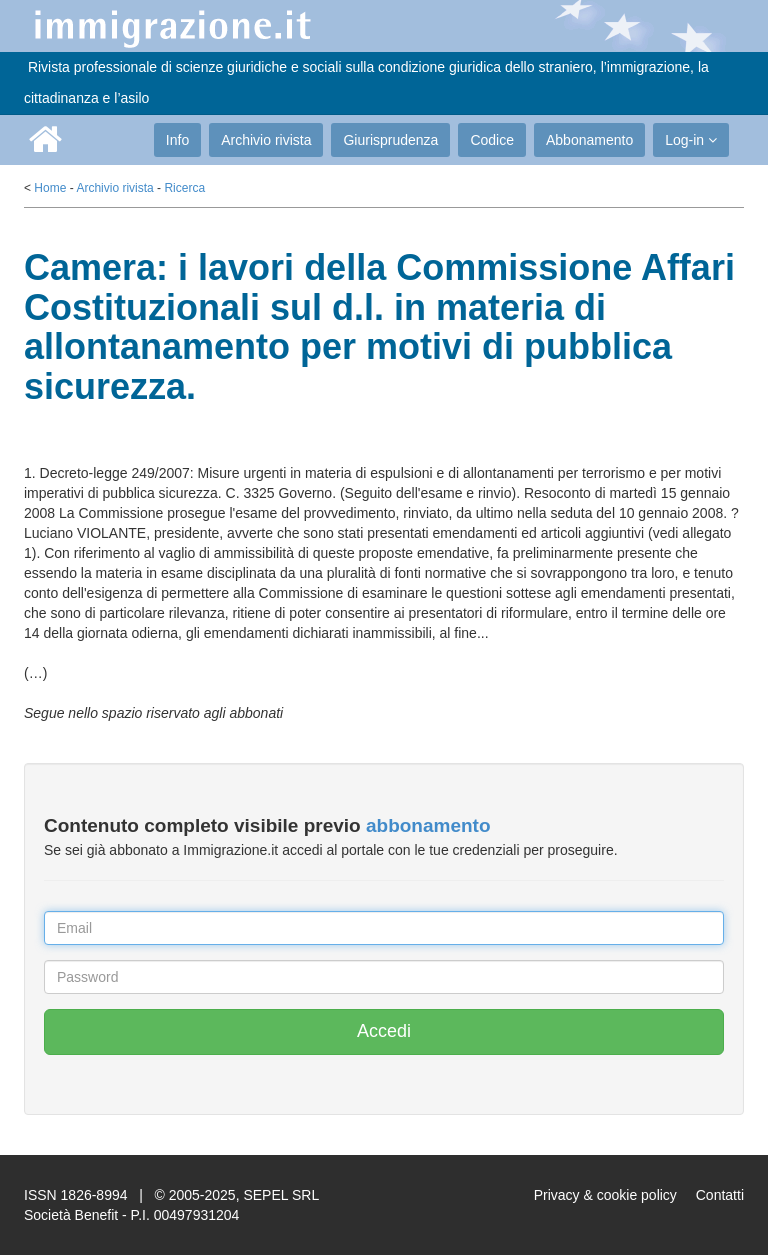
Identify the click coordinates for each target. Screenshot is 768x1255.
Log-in (691, 140)
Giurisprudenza (390, 140)
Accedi (384, 1031)
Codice (492, 140)
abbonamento (428, 825)
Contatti (720, 1195)
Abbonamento (589, 140)
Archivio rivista (266, 140)
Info (177, 140)
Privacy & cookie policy (605, 1195)
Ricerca (184, 188)
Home (50, 188)
